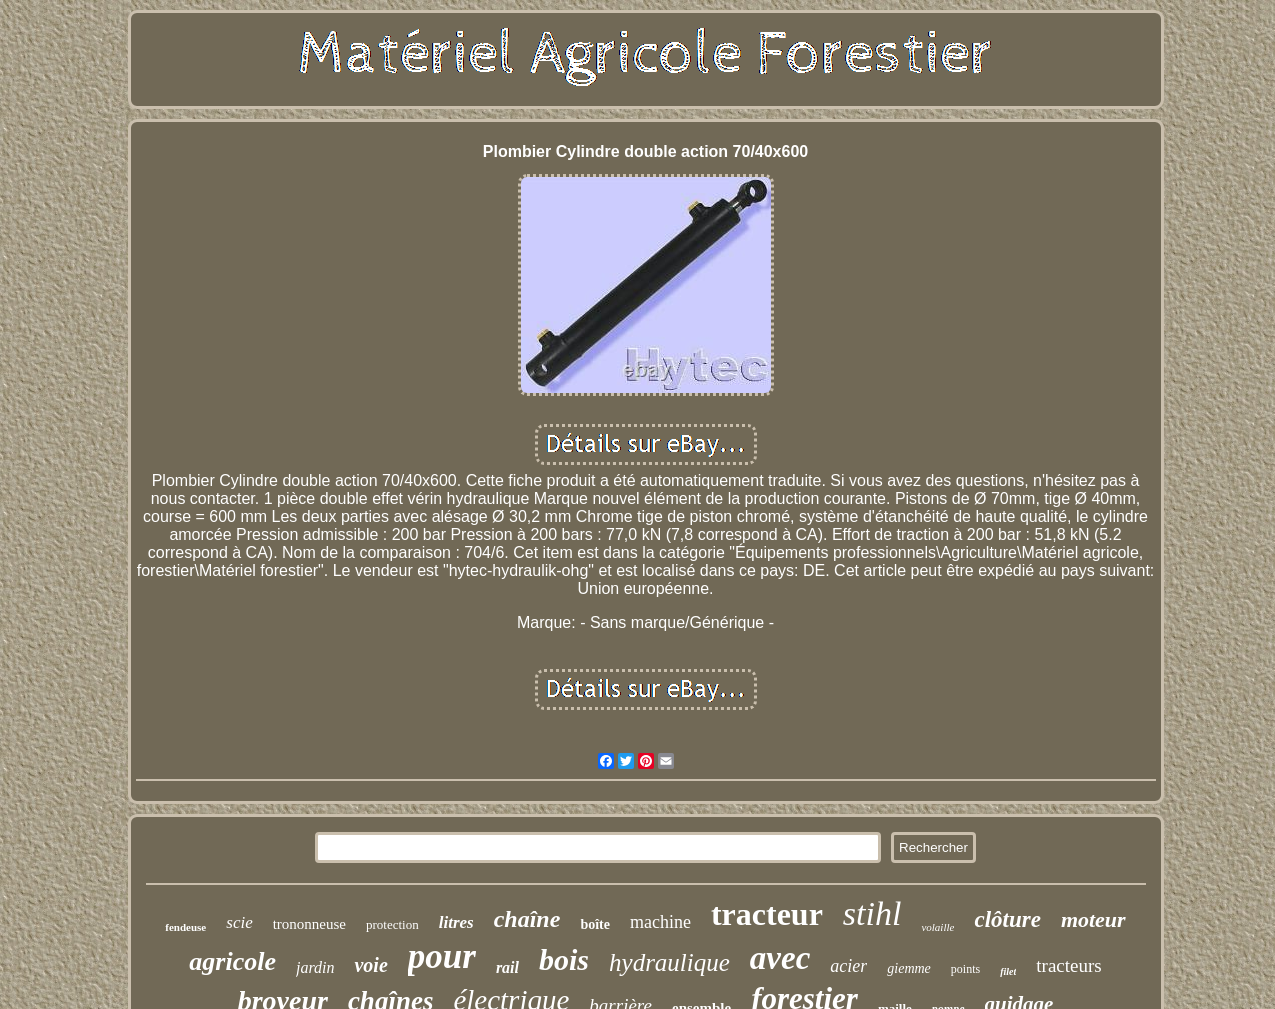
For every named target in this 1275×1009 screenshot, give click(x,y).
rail (507, 967)
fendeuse (185, 927)
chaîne (527, 919)
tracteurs (1068, 965)
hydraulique (669, 962)
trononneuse (309, 924)
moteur (1093, 919)
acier (848, 966)
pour (442, 956)
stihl (872, 913)
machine (660, 922)
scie (239, 922)
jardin (315, 967)
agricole (232, 961)
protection (392, 924)
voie (370, 965)
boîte (595, 924)
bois (564, 959)
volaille (937, 927)
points (965, 969)
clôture (1007, 919)
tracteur (767, 914)
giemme (909, 968)
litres (456, 922)
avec (780, 958)
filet (1008, 971)
